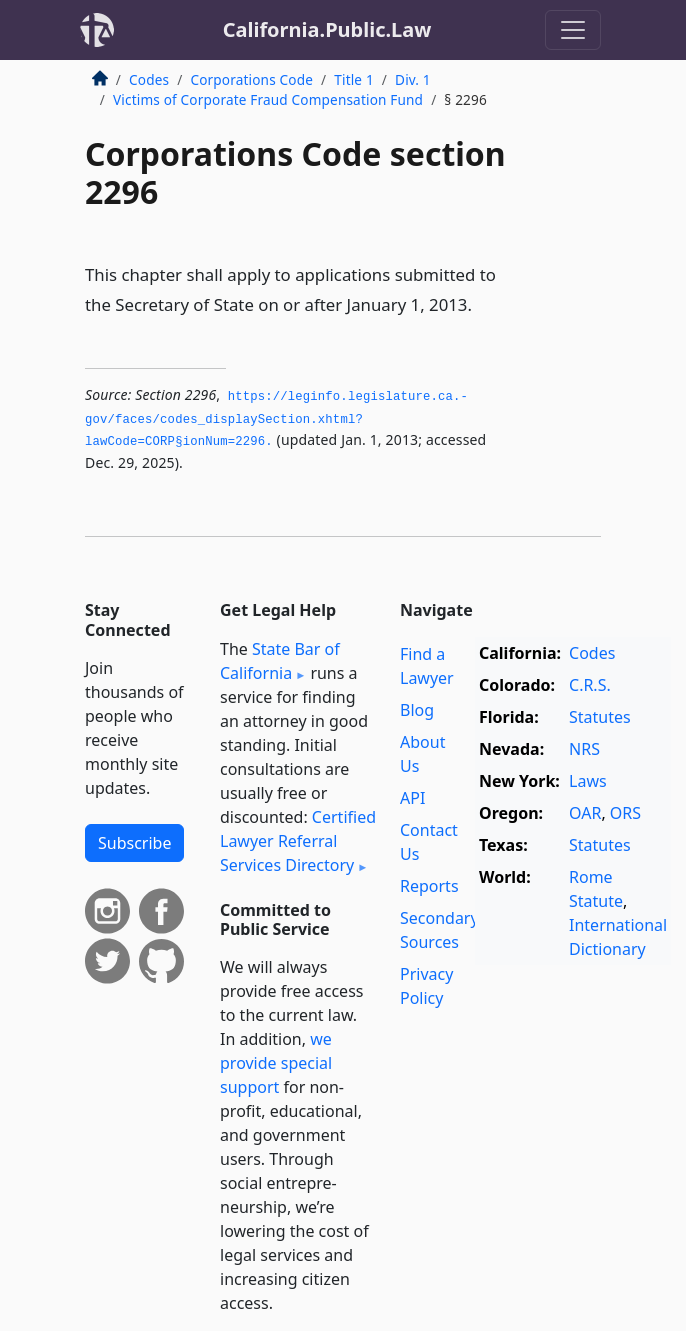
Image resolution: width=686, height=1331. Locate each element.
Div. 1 (413, 79)
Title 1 (354, 79)
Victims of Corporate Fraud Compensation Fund (268, 99)
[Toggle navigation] (573, 30)
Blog (417, 710)
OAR (585, 813)
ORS (625, 813)
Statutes (600, 717)
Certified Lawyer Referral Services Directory (298, 841)
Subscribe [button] (134, 843)
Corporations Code (251, 79)
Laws (588, 781)
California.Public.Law (327, 29)
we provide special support (276, 1063)
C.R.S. (590, 685)
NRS (584, 749)
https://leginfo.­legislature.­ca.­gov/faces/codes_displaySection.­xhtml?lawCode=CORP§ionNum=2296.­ (276, 419)
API (412, 798)
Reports (429, 886)
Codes (149, 79)
